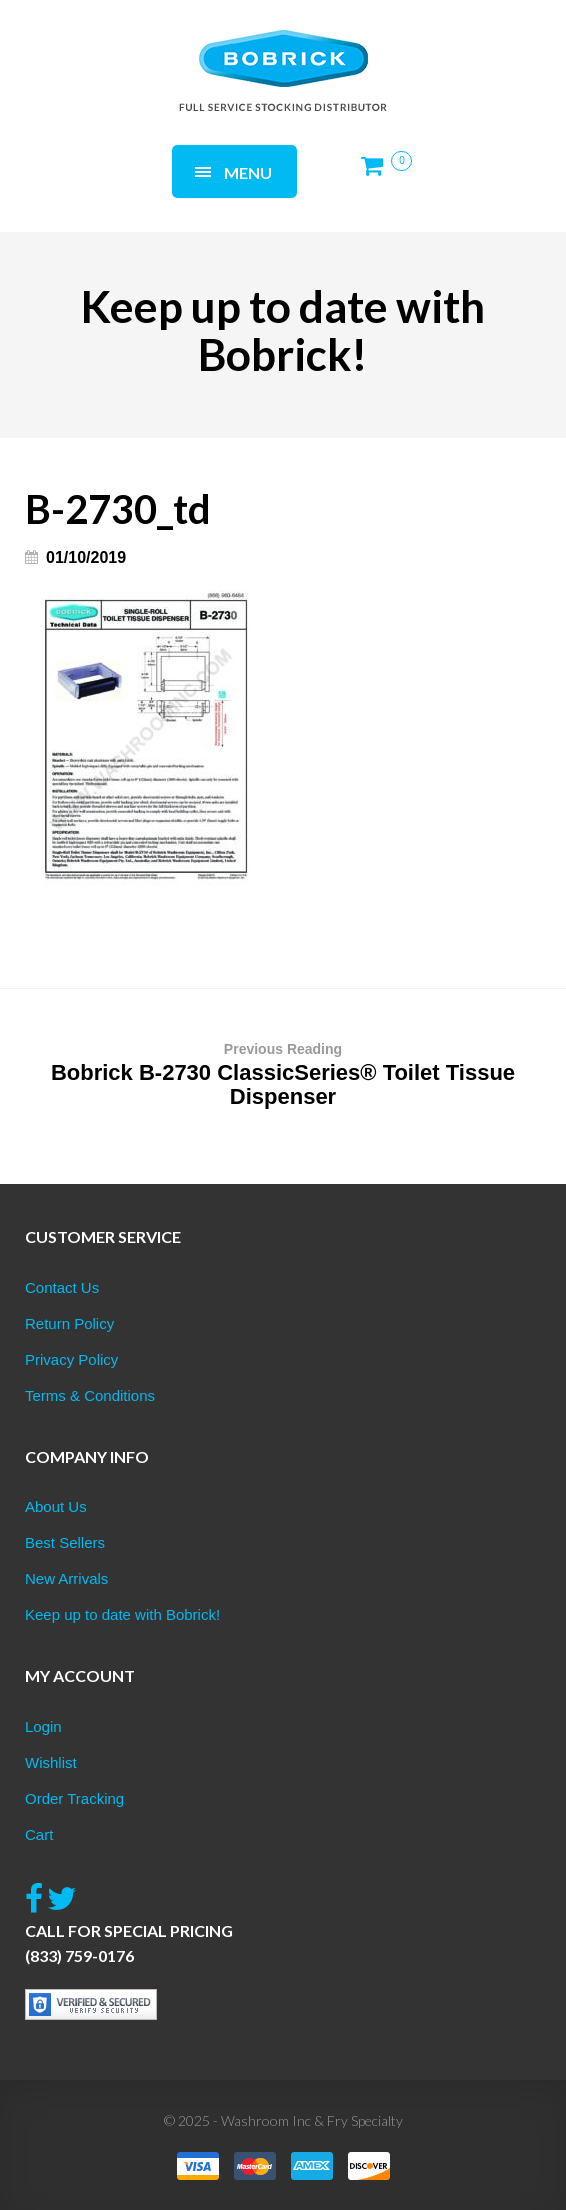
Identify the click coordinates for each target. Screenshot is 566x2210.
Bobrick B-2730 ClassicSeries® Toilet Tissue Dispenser (283, 1073)
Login (43, 1726)
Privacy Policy (71, 1359)
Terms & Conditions (90, 1395)
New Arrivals (66, 1578)
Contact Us (62, 1287)
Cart (39, 1834)
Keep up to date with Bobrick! (122, 1614)
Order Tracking (74, 1798)
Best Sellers (65, 1542)
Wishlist (51, 1762)
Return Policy (69, 1323)
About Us (56, 1506)
